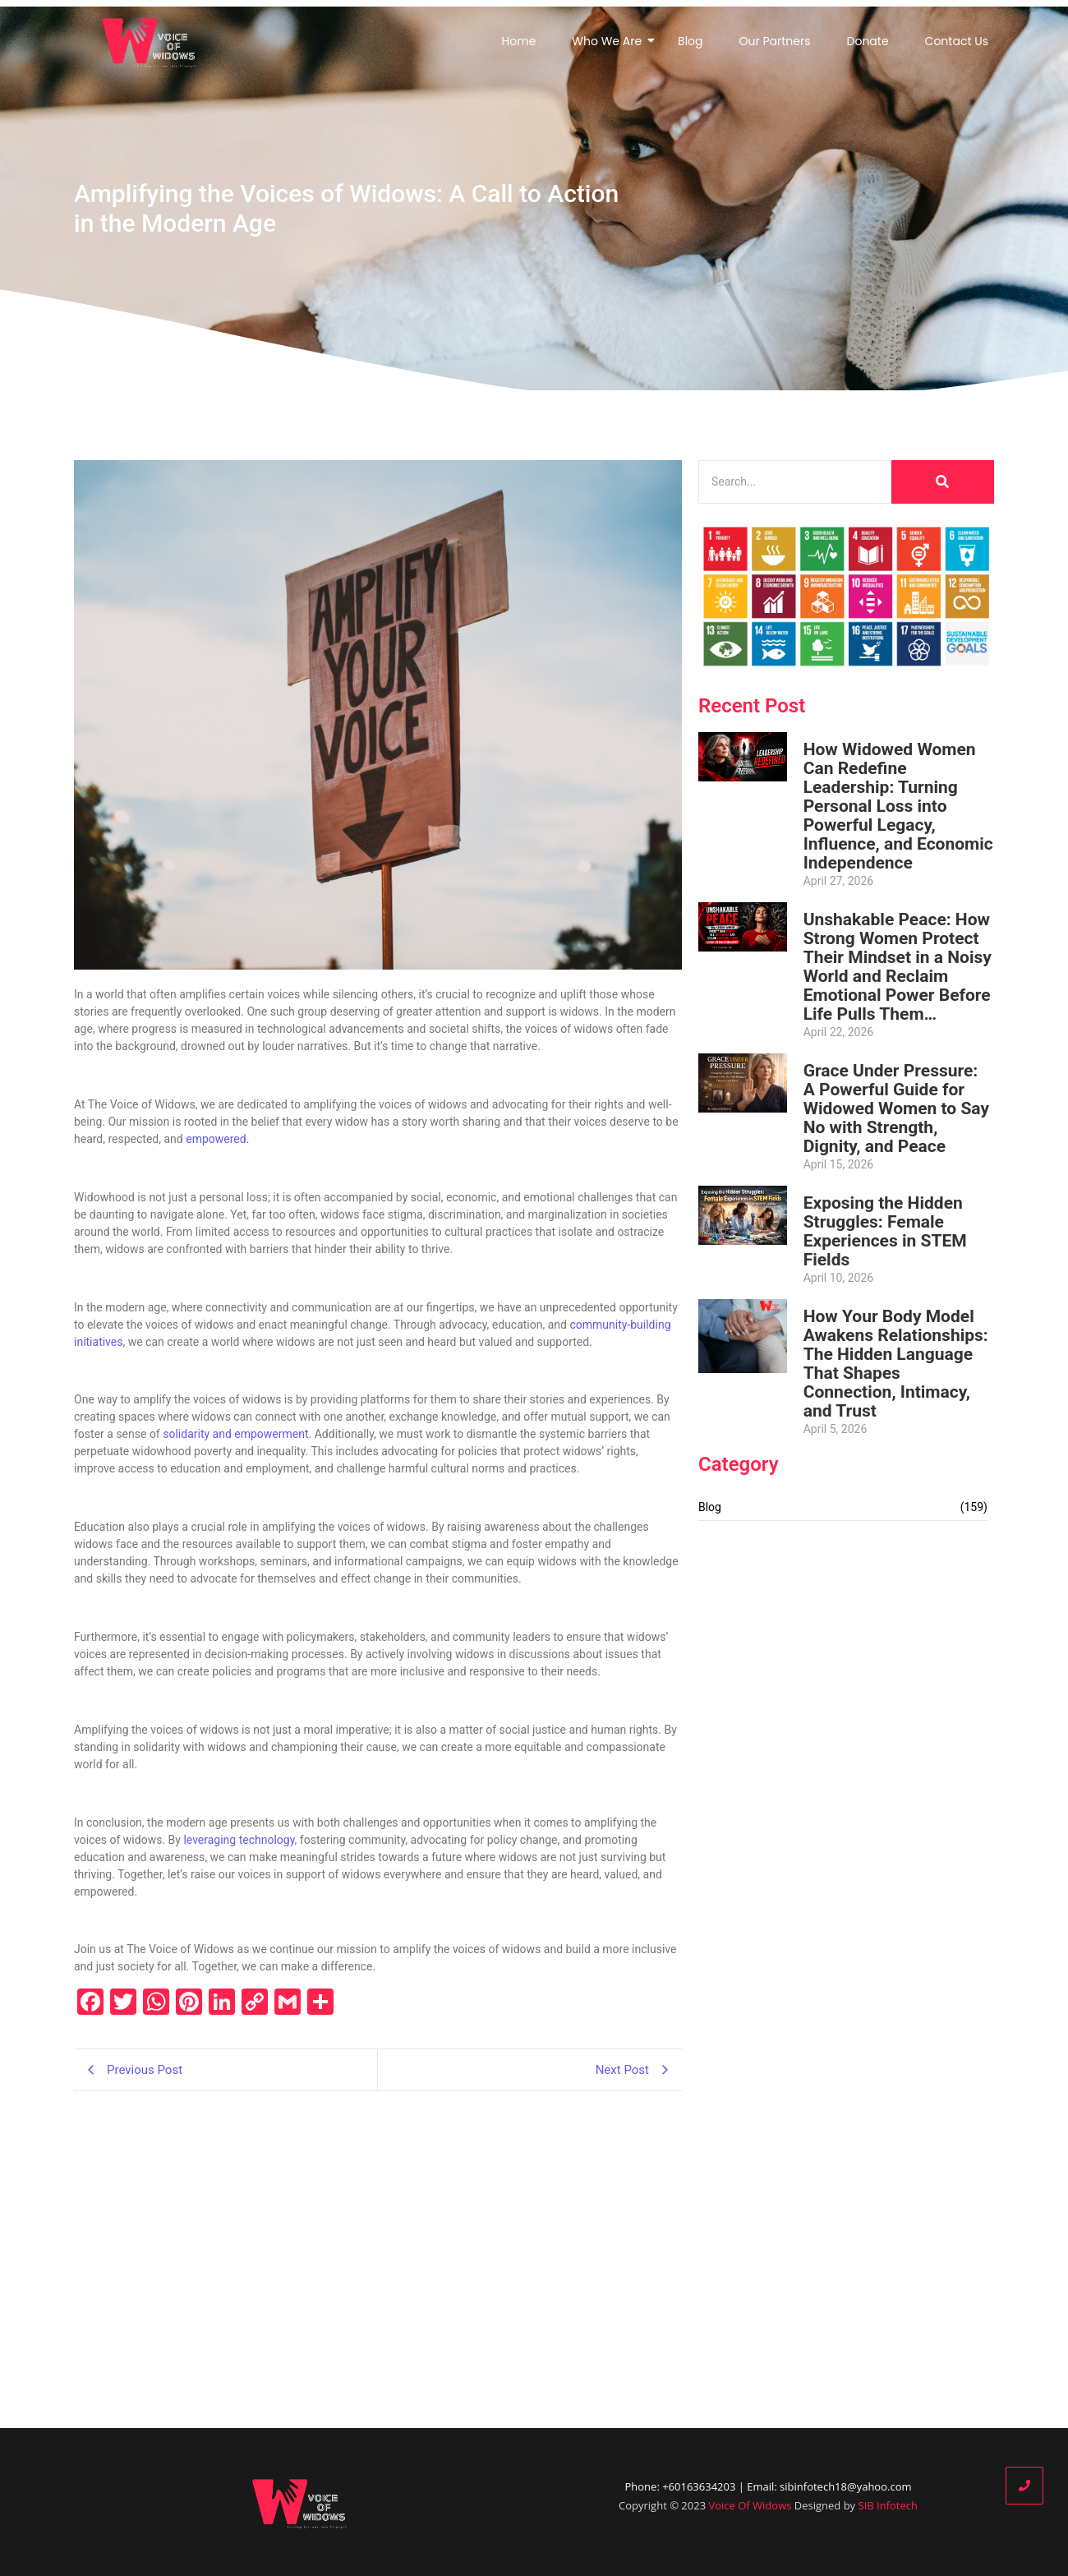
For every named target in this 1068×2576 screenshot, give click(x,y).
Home (519, 41)
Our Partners (775, 41)
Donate (868, 41)
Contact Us (956, 41)
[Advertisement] (846, 1652)
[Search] (794, 482)
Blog (690, 41)
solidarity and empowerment (234, 1433)
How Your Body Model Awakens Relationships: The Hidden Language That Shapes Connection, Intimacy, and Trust (895, 1364)
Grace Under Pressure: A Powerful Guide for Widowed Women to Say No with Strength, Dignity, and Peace (896, 1109)
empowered (216, 1138)
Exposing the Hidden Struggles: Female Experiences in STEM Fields (885, 1232)
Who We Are (609, 41)
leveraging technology (238, 1839)
